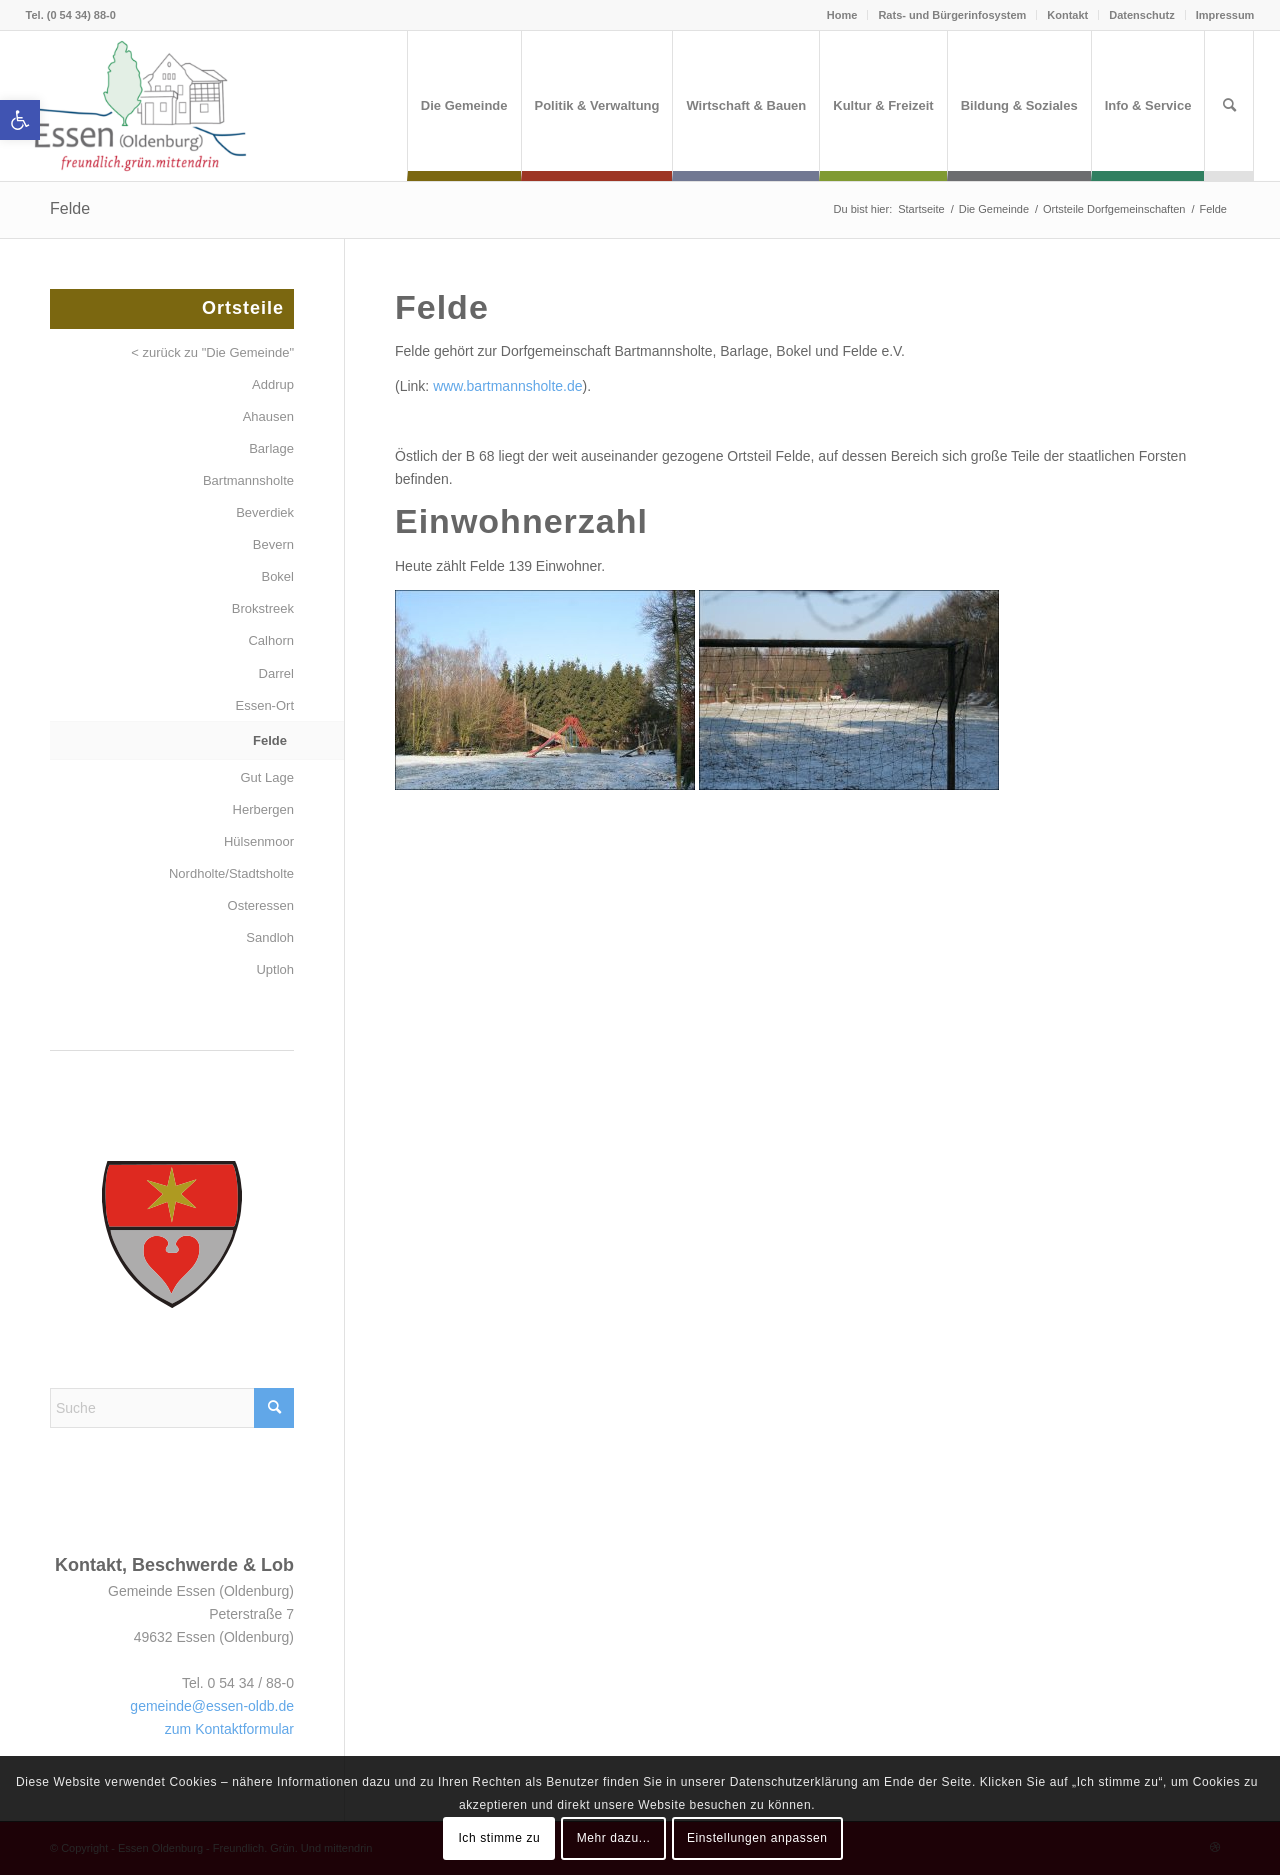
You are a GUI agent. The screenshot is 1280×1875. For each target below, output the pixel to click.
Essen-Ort (264, 705)
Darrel (276, 673)
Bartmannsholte (248, 480)
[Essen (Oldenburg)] (141, 106)
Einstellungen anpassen (757, 1838)
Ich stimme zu (499, 1838)
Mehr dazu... (614, 1838)
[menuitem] (464, 106)
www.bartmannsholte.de (507, 386)
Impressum (1225, 15)
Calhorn (271, 640)
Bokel (277, 576)
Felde (70, 208)
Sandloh (270, 937)
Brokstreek (263, 608)
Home (842, 15)
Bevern (273, 544)
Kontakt (1067, 15)
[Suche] (1229, 106)
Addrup (273, 384)
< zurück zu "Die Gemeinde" (212, 352)
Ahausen (268, 416)
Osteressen (261, 905)
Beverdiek (265, 512)
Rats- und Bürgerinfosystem (952, 15)
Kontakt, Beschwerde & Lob (174, 1565)
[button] (20, 120)
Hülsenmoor (259, 841)
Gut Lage (268, 777)
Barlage (271, 448)
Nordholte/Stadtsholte (231, 873)
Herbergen (263, 809)
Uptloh (275, 969)
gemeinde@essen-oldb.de (212, 1706)
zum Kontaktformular (229, 1729)
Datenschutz (1141, 15)
